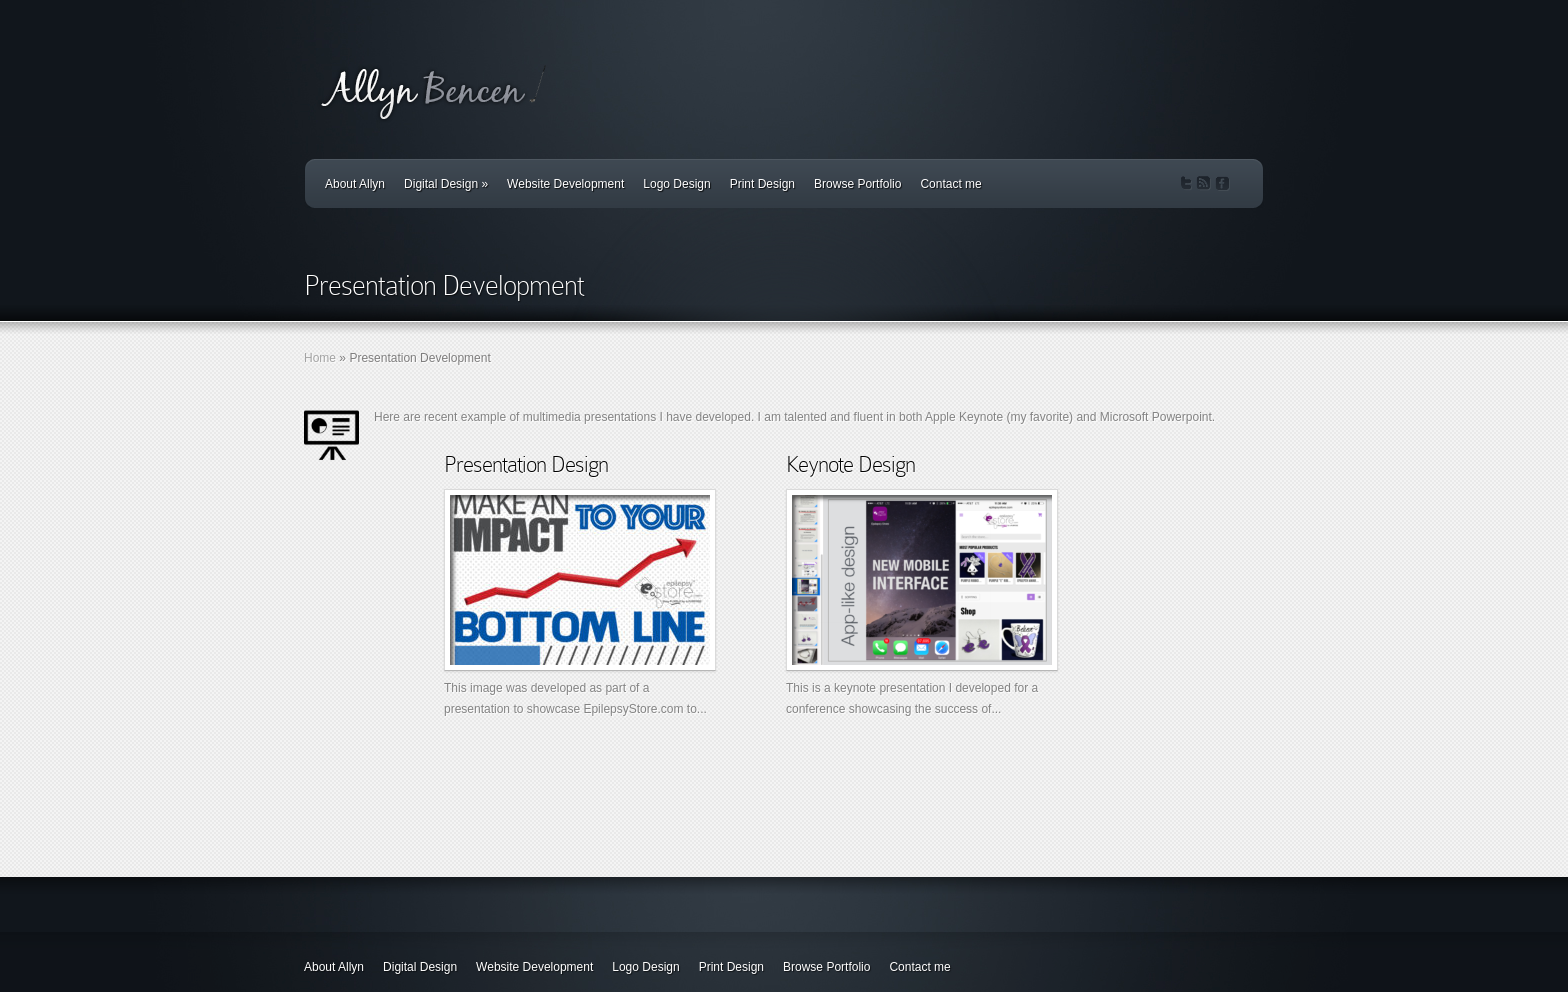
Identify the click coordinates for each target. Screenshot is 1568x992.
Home (320, 358)
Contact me (950, 184)
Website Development (565, 184)
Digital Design (446, 184)
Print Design (762, 184)
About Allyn (355, 184)
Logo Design (676, 184)
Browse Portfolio (857, 184)
